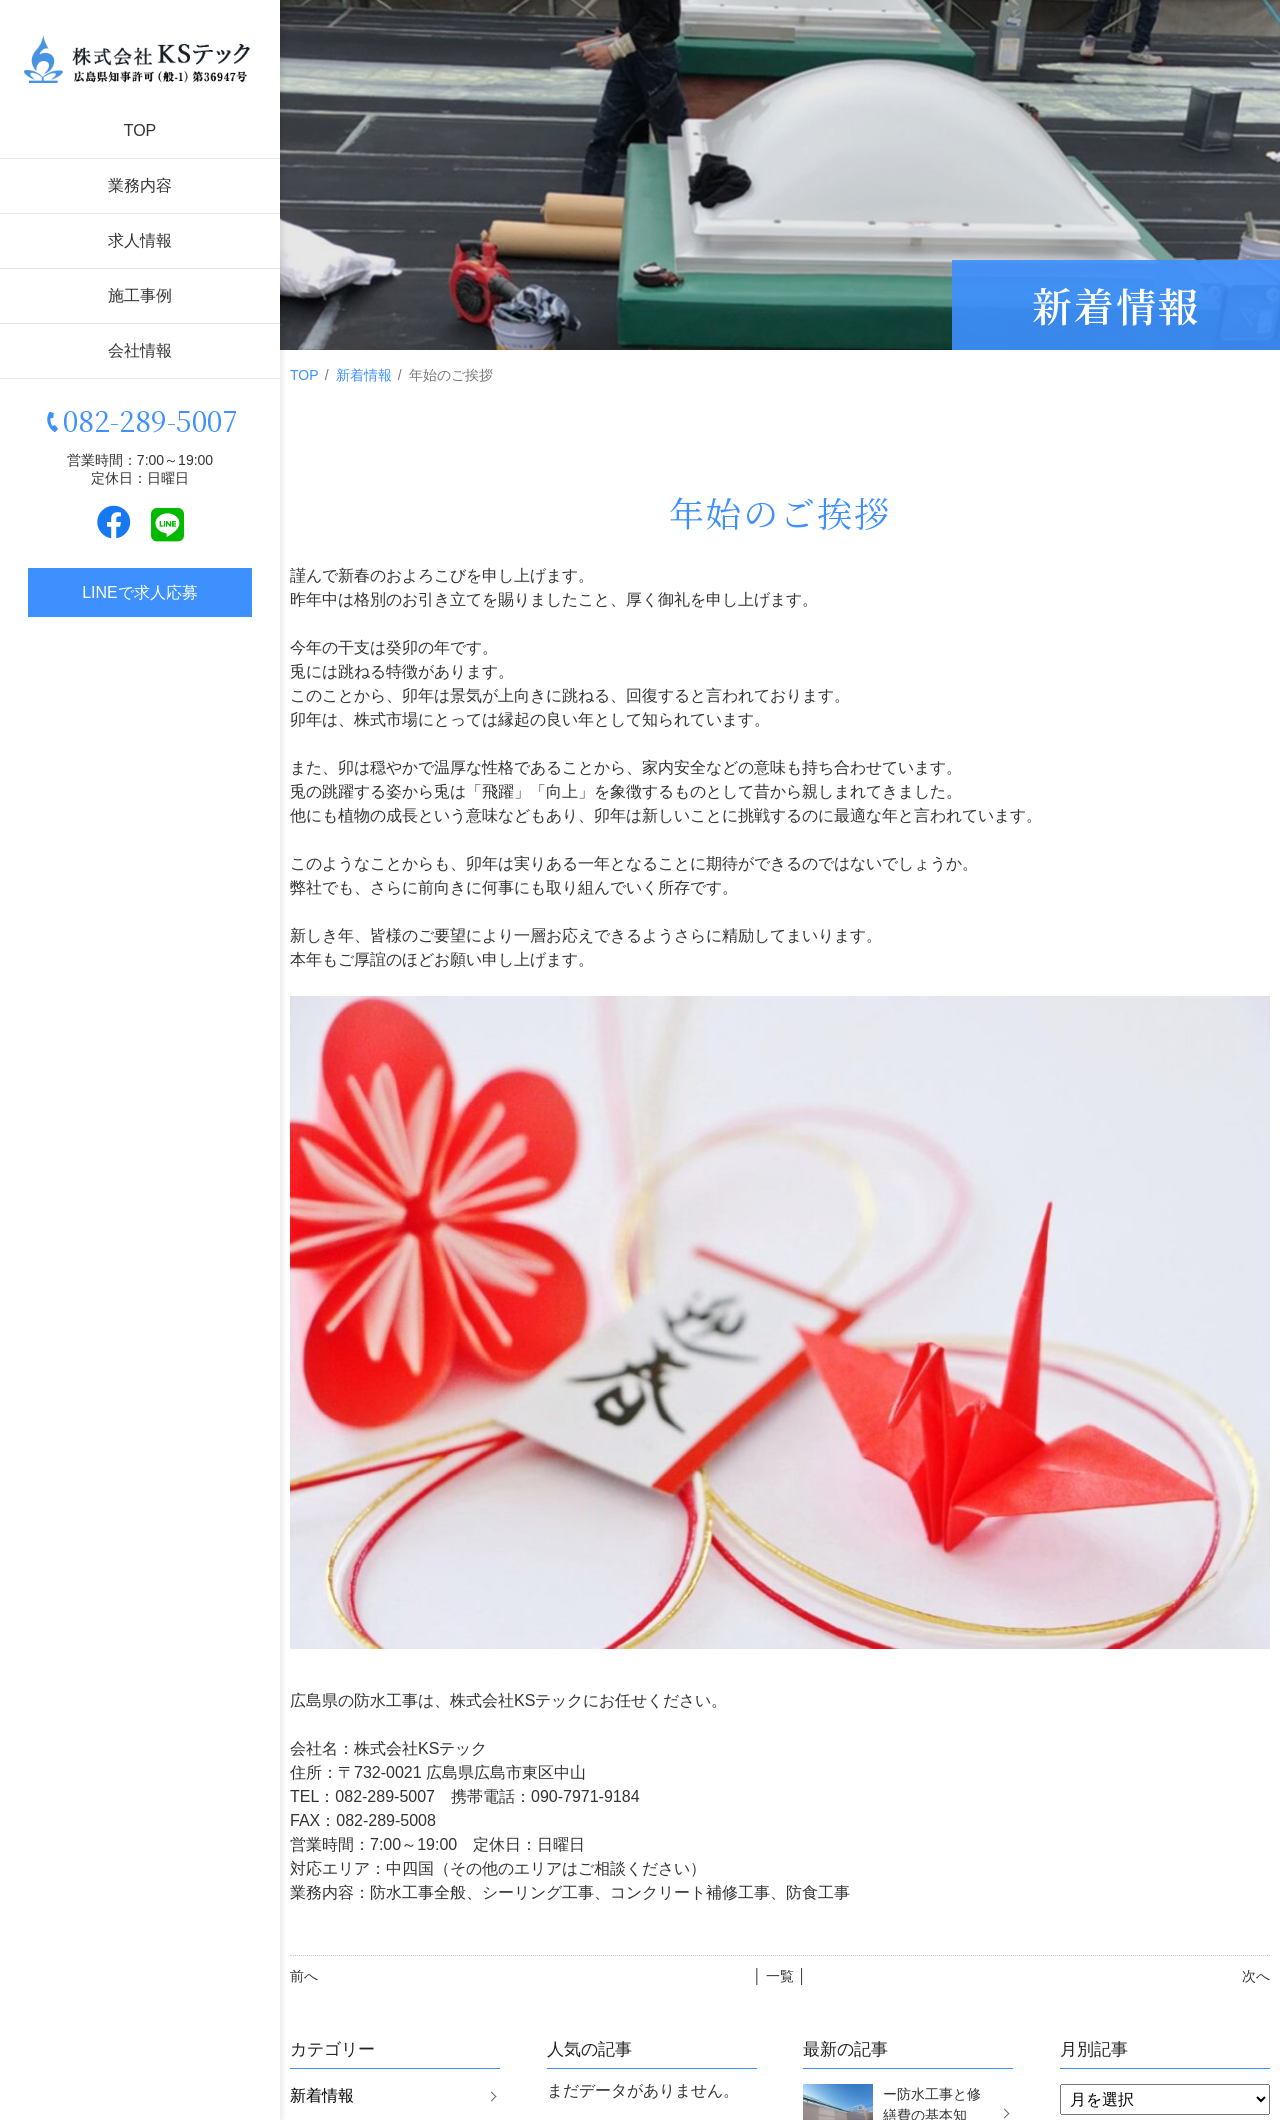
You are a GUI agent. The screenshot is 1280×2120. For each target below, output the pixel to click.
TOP (140, 130)
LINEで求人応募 (140, 592)
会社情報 (140, 350)
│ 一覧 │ (779, 1976)
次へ (1256, 1976)
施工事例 (140, 295)
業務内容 (140, 185)
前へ (304, 1976)
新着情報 (364, 375)
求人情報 (140, 240)
